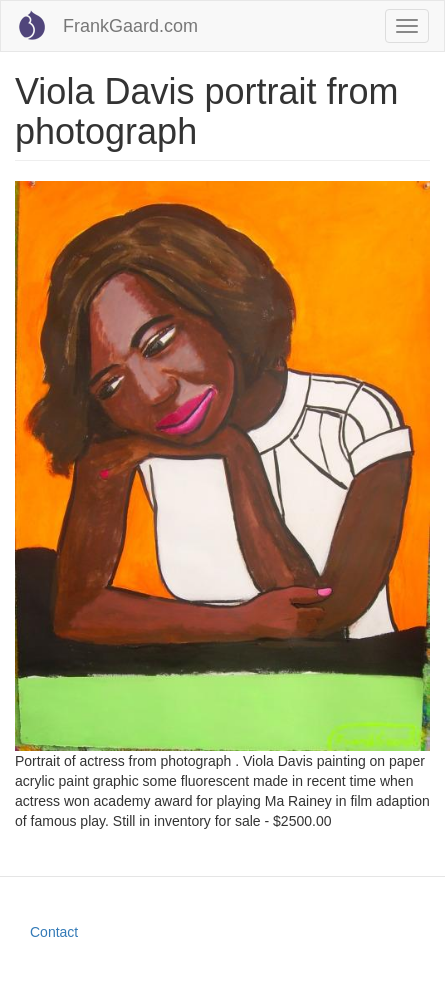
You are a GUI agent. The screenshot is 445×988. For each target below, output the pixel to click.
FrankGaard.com (130, 26)
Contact (54, 932)
